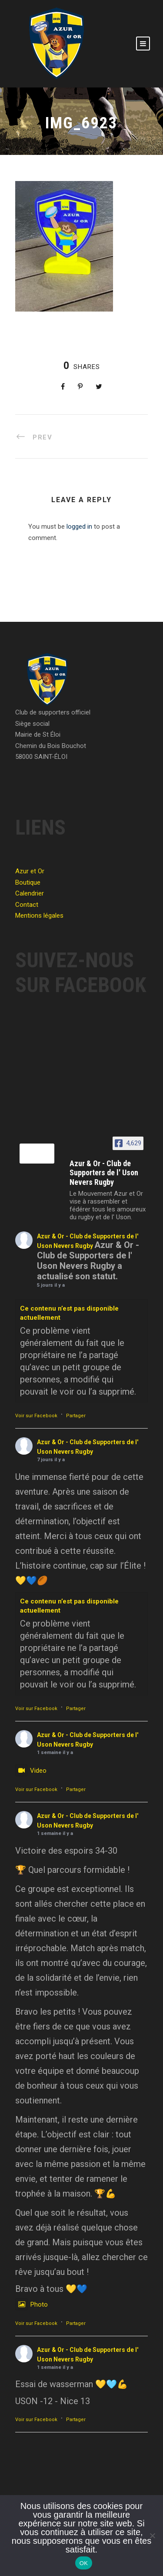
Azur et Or (29, 871)
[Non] (152, 2535)
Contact (26, 905)
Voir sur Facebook (36, 1416)
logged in (79, 526)
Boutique (27, 882)
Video (31, 1770)
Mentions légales (39, 915)
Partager (76, 1416)
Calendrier (29, 893)
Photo (31, 2304)
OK (84, 2563)
